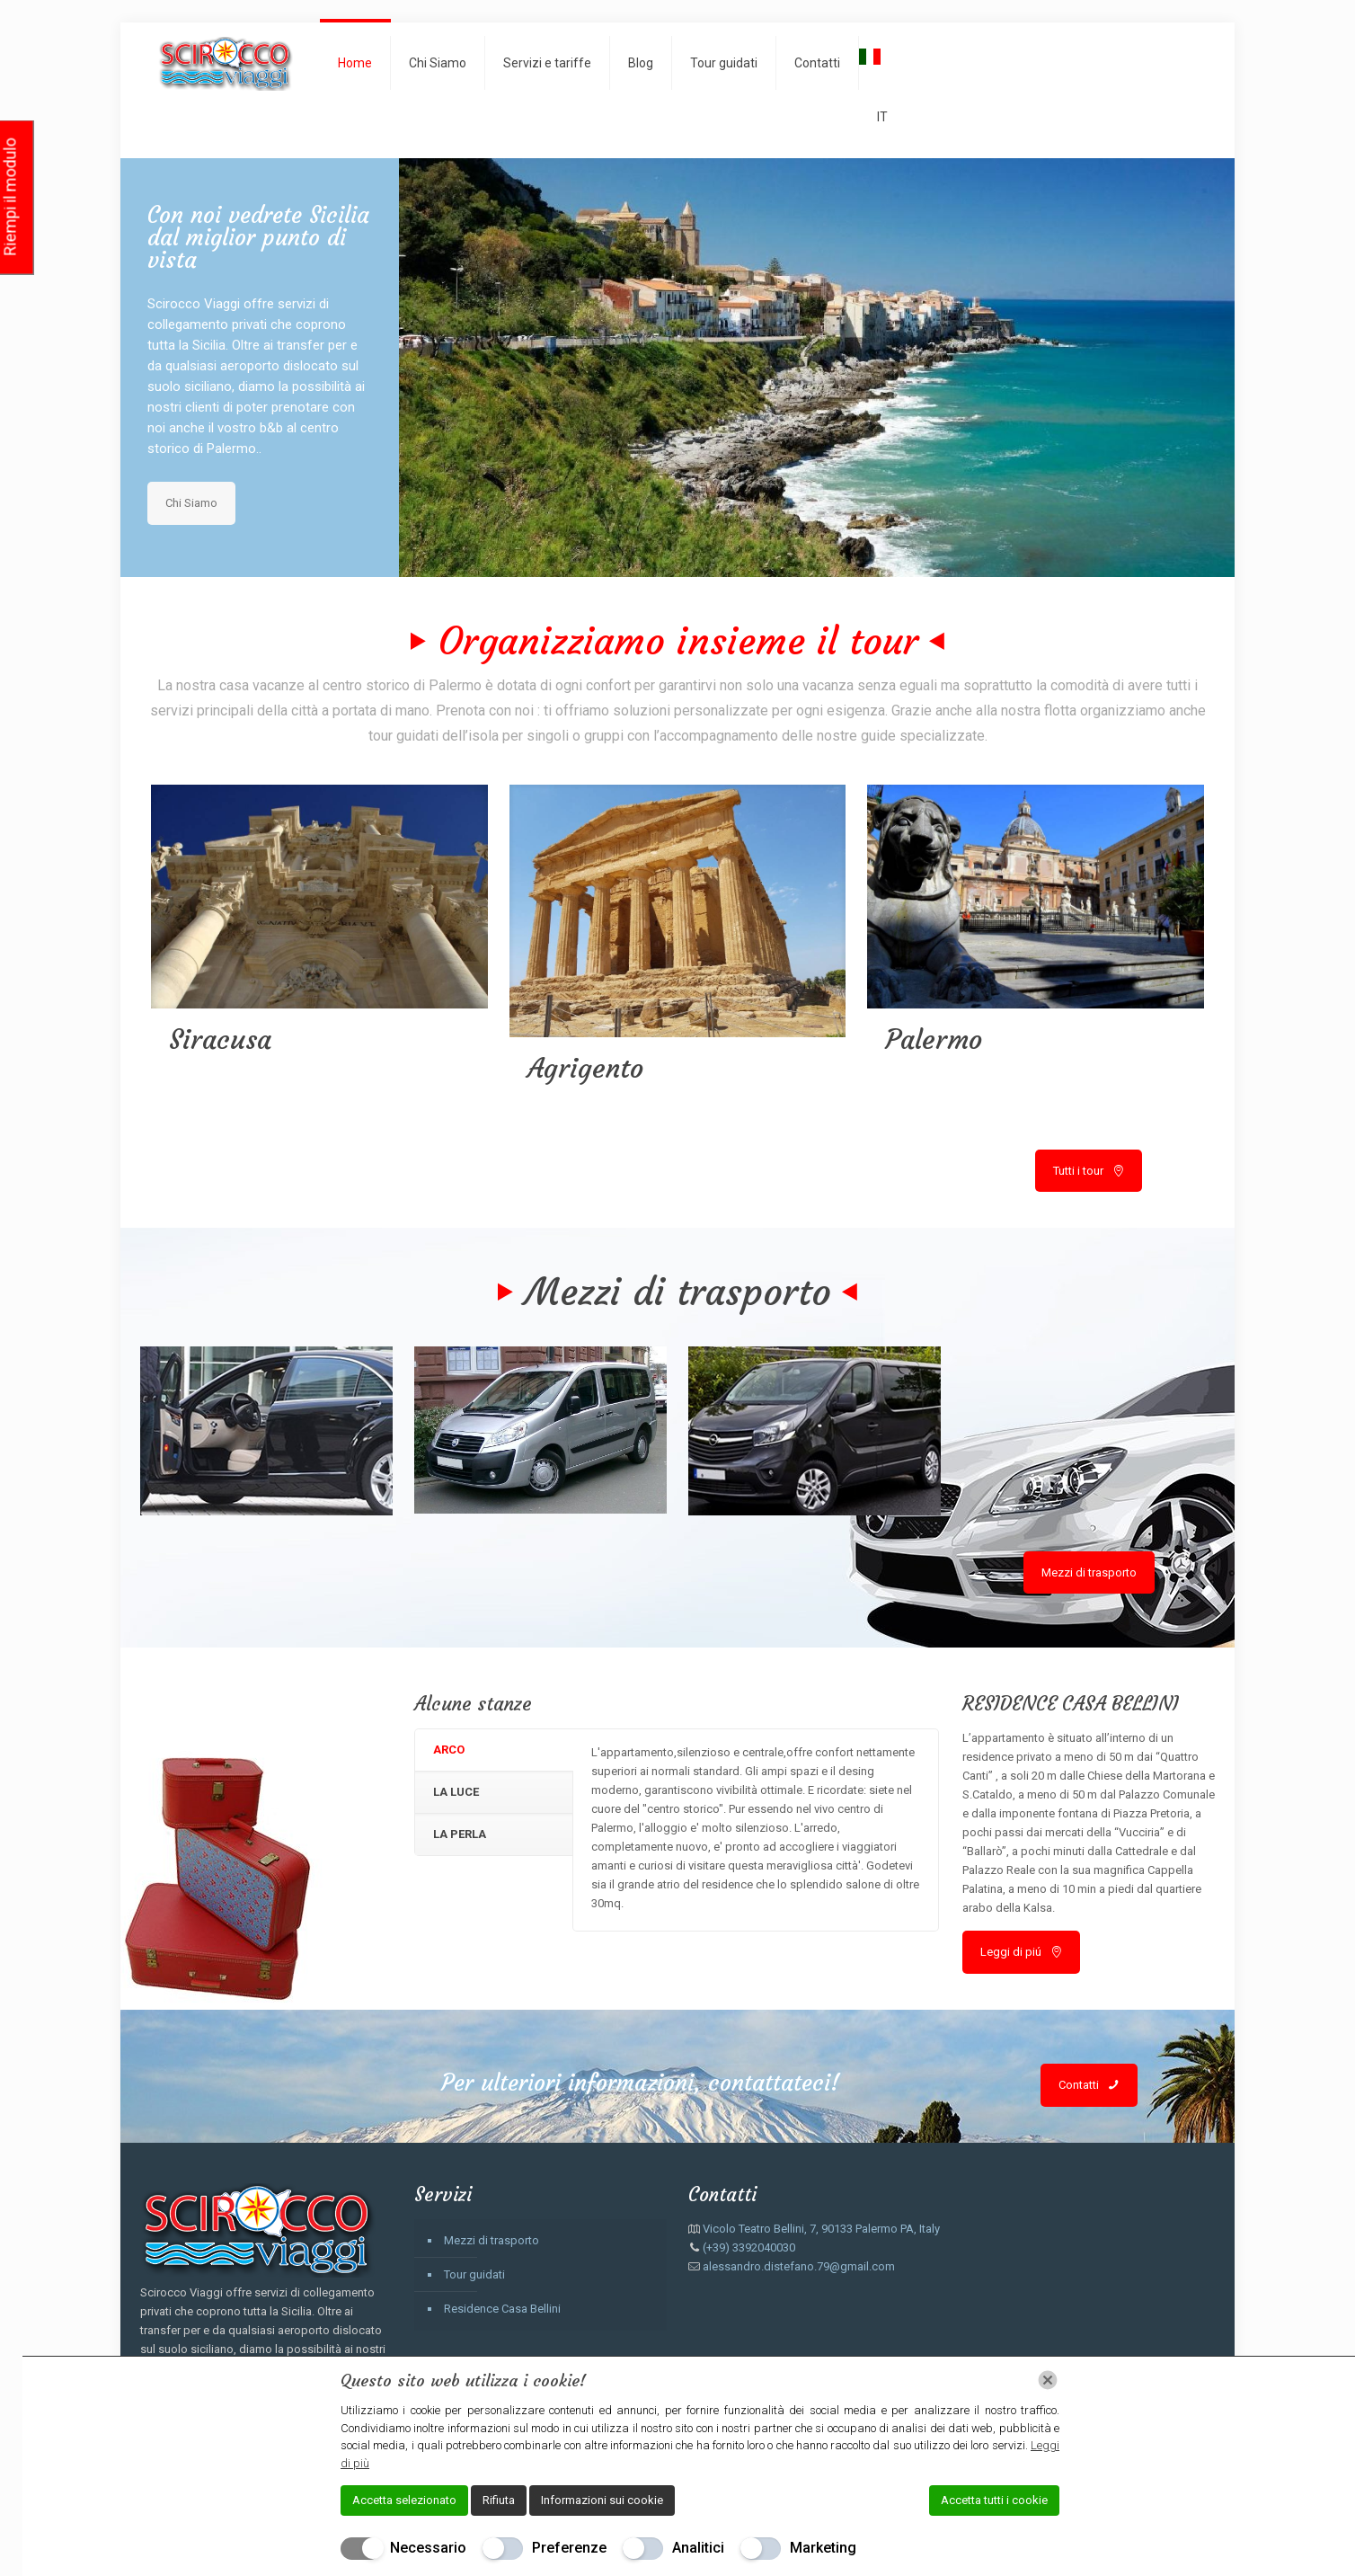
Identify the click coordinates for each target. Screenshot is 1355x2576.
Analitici (698, 2547)
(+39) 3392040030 (749, 2247)
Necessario (428, 2547)
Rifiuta (499, 2500)
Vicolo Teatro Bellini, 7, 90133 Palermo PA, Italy (821, 2228)
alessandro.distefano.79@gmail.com (799, 2266)
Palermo (933, 1039)
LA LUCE (456, 1792)
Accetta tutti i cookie (994, 2500)
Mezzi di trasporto (491, 2240)
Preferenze (569, 2547)
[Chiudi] (1047, 2380)
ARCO (449, 1749)
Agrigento (585, 1068)
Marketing (823, 2547)
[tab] (493, 1750)
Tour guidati (474, 2274)
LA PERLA (459, 1834)
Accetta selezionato (404, 2500)
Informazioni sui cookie (602, 2500)
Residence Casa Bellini (502, 2308)
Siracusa (220, 1039)
